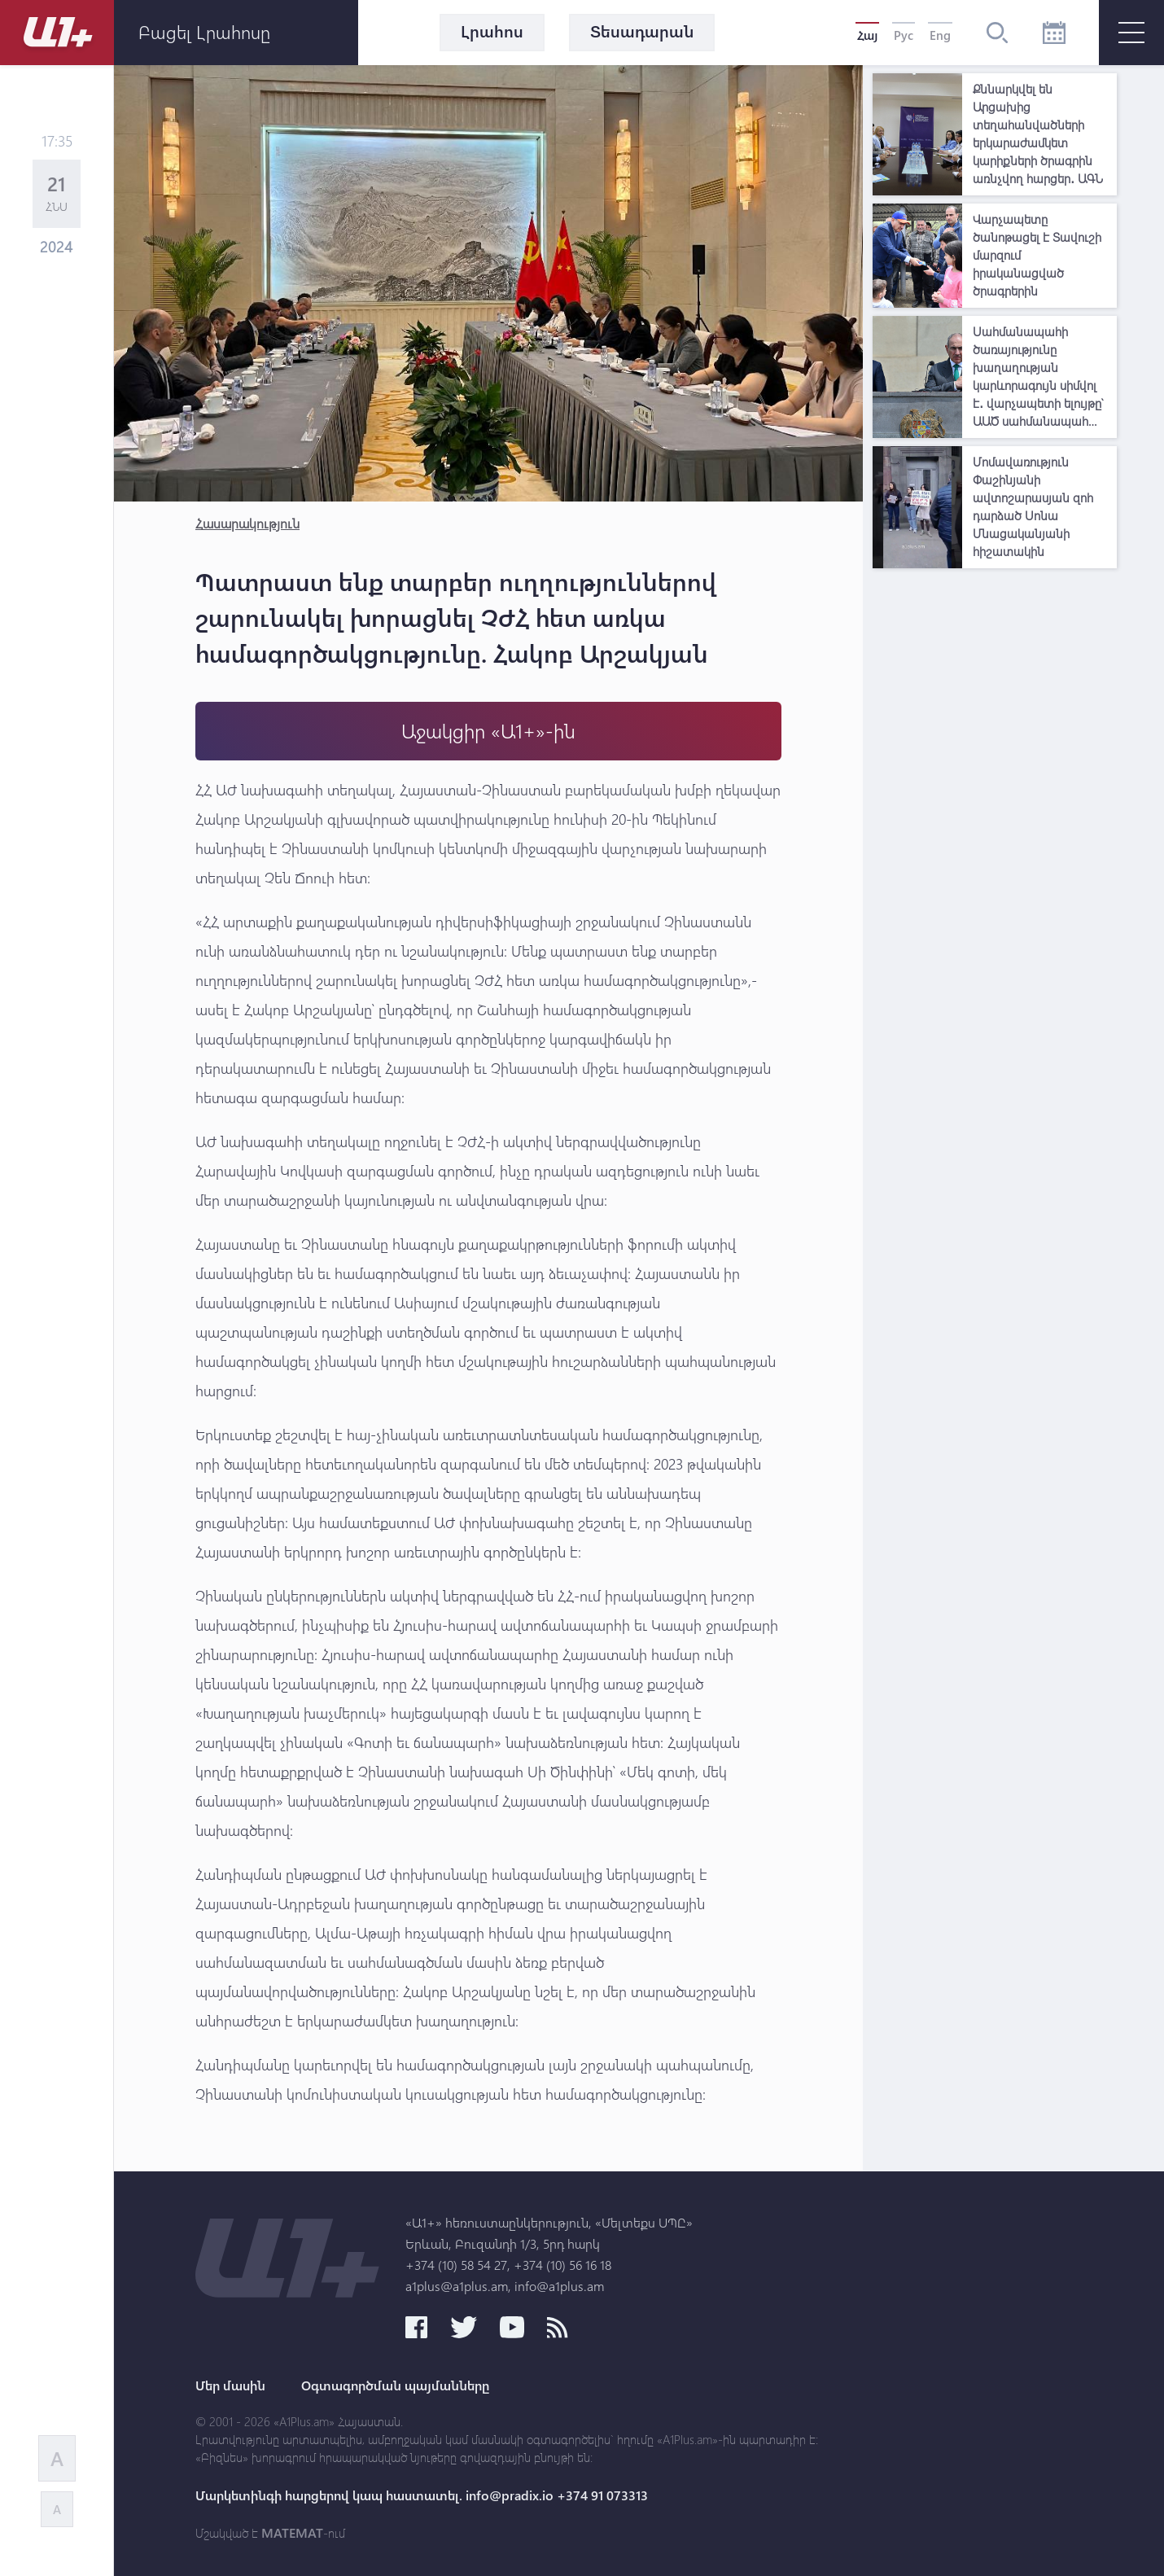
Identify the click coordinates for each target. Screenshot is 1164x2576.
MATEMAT (292, 2533)
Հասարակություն (247, 523)
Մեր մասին (230, 2385)
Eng (940, 35)
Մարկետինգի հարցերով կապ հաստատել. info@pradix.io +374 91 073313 (421, 2495)
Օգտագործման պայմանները (395, 2385)
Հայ (867, 35)
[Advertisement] (995, 820)
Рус (903, 35)
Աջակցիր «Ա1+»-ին (488, 730)
